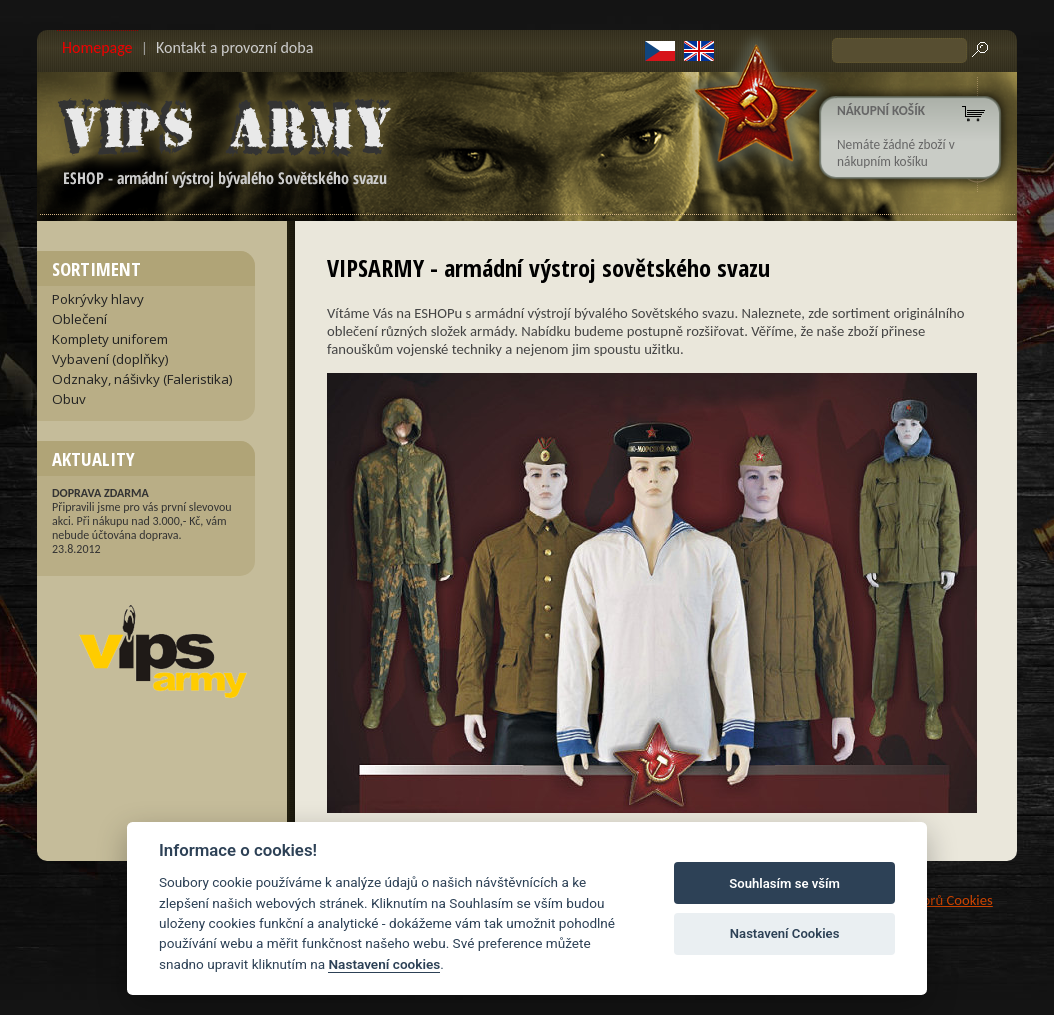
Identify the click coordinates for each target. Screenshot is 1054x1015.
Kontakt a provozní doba (234, 47)
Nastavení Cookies (785, 933)
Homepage (97, 47)
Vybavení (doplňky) (110, 359)
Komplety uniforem (110, 339)
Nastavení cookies (384, 964)
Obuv (69, 399)
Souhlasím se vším (784, 883)
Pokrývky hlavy (98, 299)
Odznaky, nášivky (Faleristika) (142, 379)
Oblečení (79, 319)
